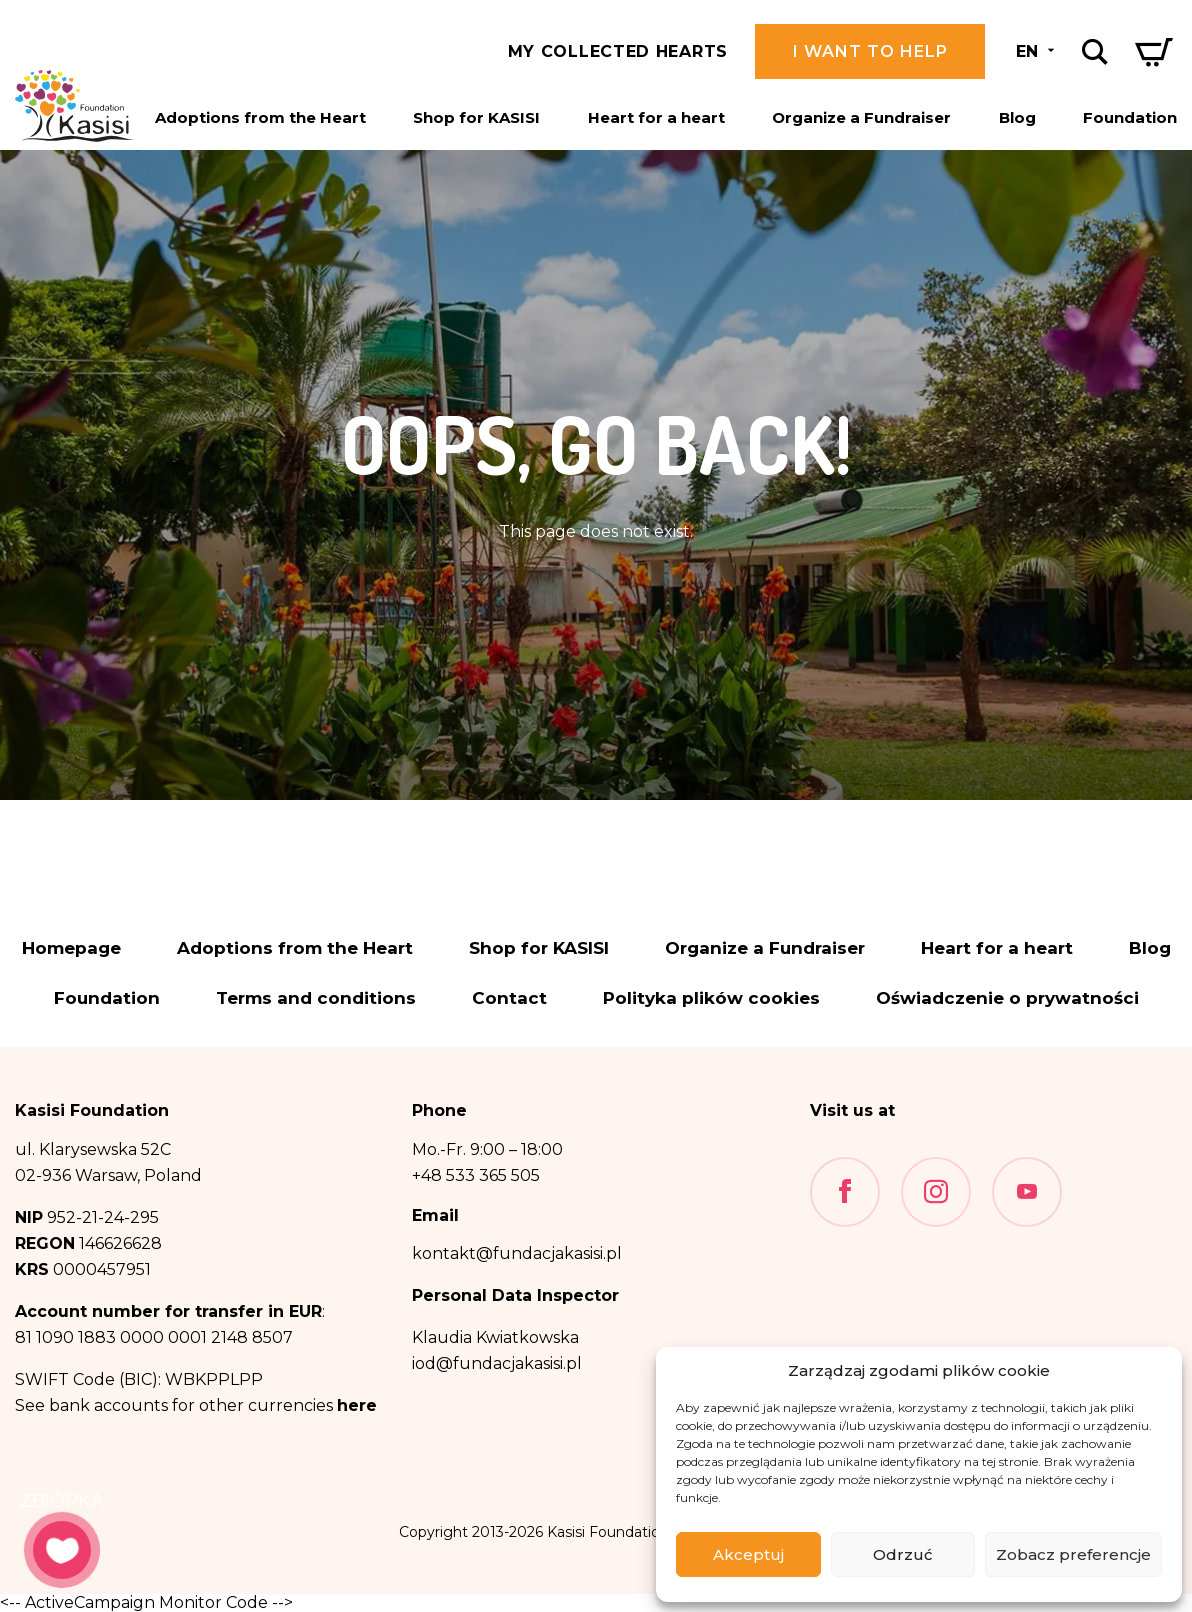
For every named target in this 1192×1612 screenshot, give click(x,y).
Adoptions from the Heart (260, 117)
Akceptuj (748, 1554)
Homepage (71, 948)
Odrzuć (903, 1554)
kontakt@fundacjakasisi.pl (517, 1253)
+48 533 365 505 (476, 1175)
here (357, 1405)
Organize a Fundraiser (861, 117)
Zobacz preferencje (1073, 1554)
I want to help (870, 51)
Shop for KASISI (476, 117)
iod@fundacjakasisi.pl (497, 1363)
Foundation (1130, 117)
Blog (1017, 117)
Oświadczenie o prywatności (1007, 998)
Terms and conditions (316, 998)
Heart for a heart (656, 117)
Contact (509, 998)
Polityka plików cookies (711, 998)
